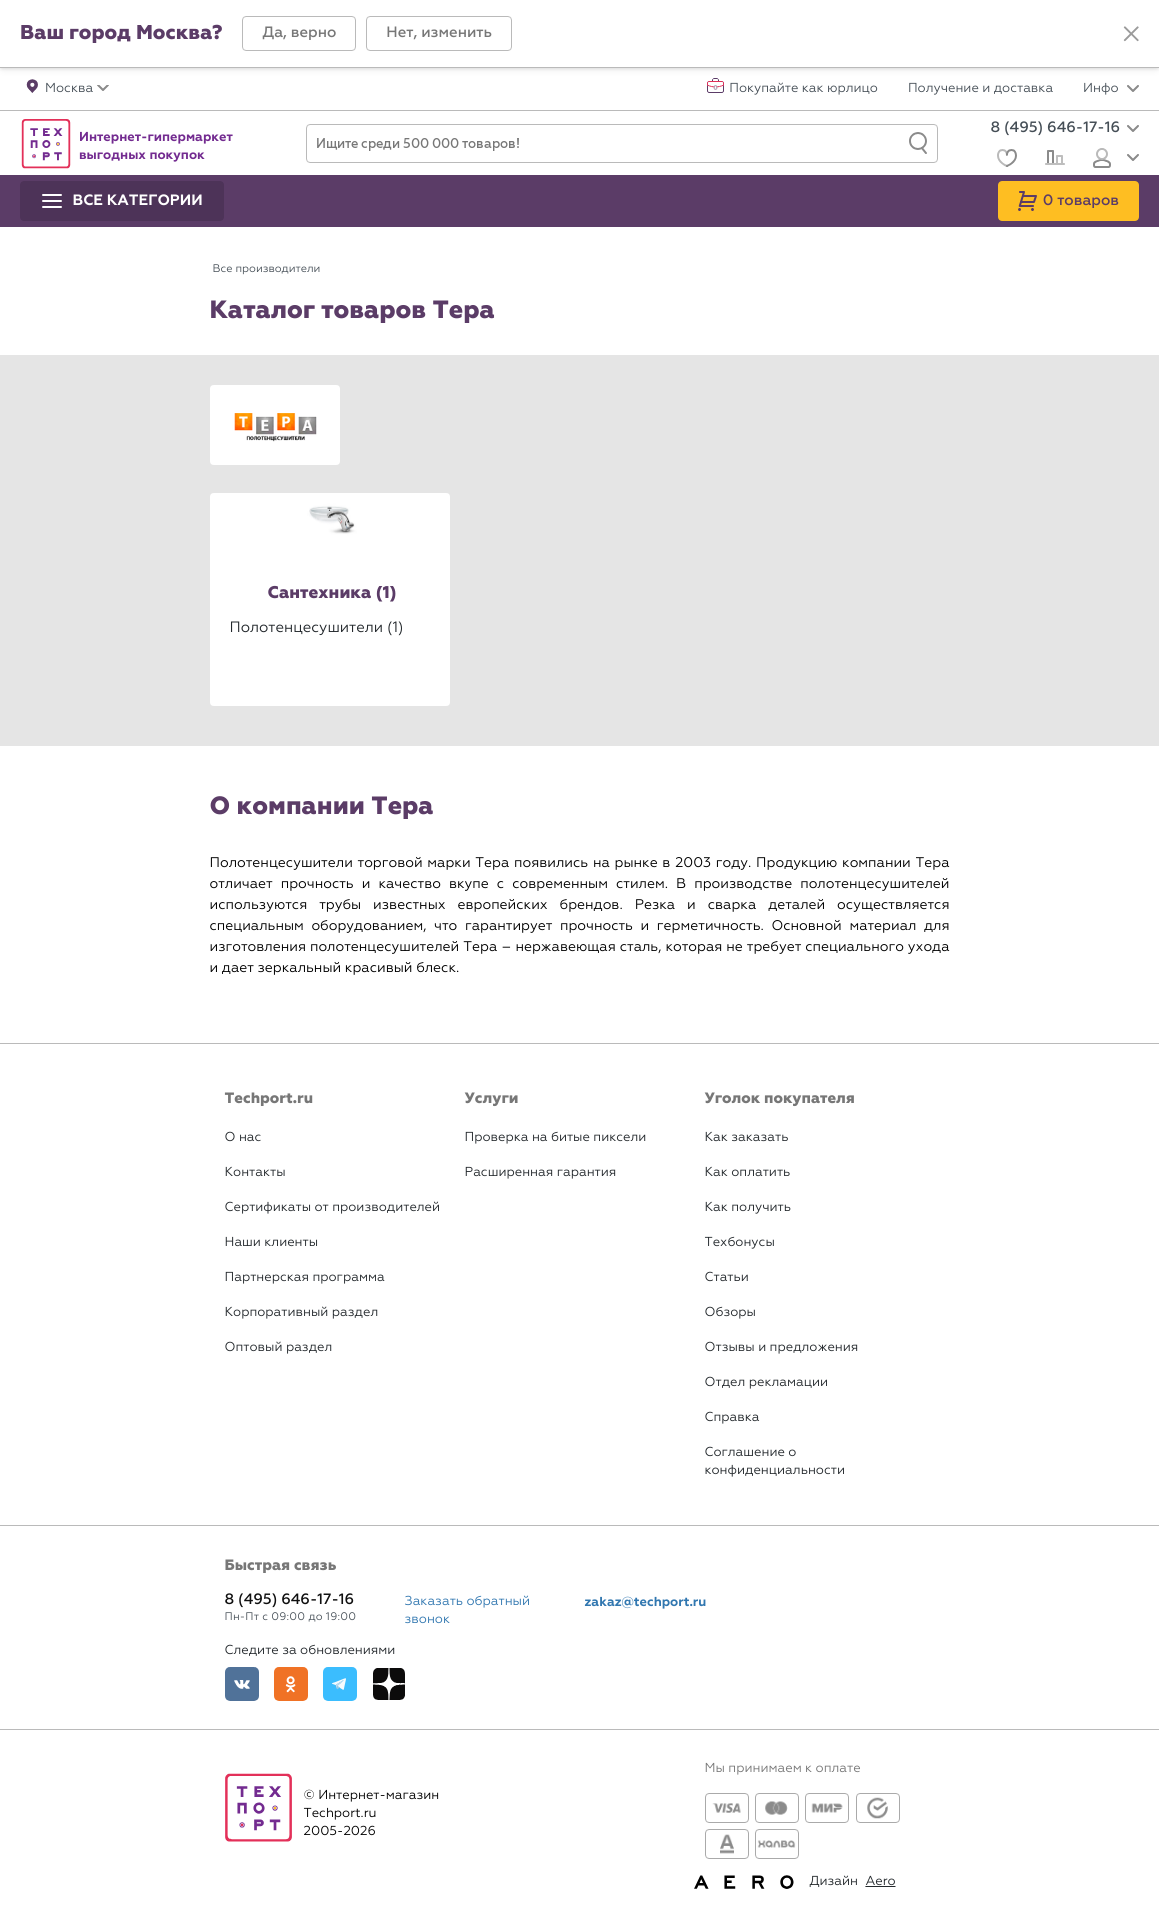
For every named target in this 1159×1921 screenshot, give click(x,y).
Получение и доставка (980, 89)
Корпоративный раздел (302, 1312)
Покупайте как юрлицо (803, 89)
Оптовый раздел (279, 1347)
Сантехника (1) (331, 593)
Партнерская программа (305, 1277)
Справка (732, 1417)
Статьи (727, 1277)
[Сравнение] (1052, 160)
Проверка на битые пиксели (556, 1137)
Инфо (1111, 89)
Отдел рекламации (767, 1382)
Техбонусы (740, 1242)
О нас (243, 1137)
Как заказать (747, 1137)
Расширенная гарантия (541, 1172)
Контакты (255, 1172)
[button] (299, 33)
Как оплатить (748, 1172)
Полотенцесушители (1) (317, 627)
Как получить (748, 1207)
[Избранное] (1004, 160)
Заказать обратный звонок (468, 1610)
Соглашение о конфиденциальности (775, 1461)
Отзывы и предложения (782, 1347)
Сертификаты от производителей (333, 1207)
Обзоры (730, 1312)
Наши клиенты (272, 1242)
